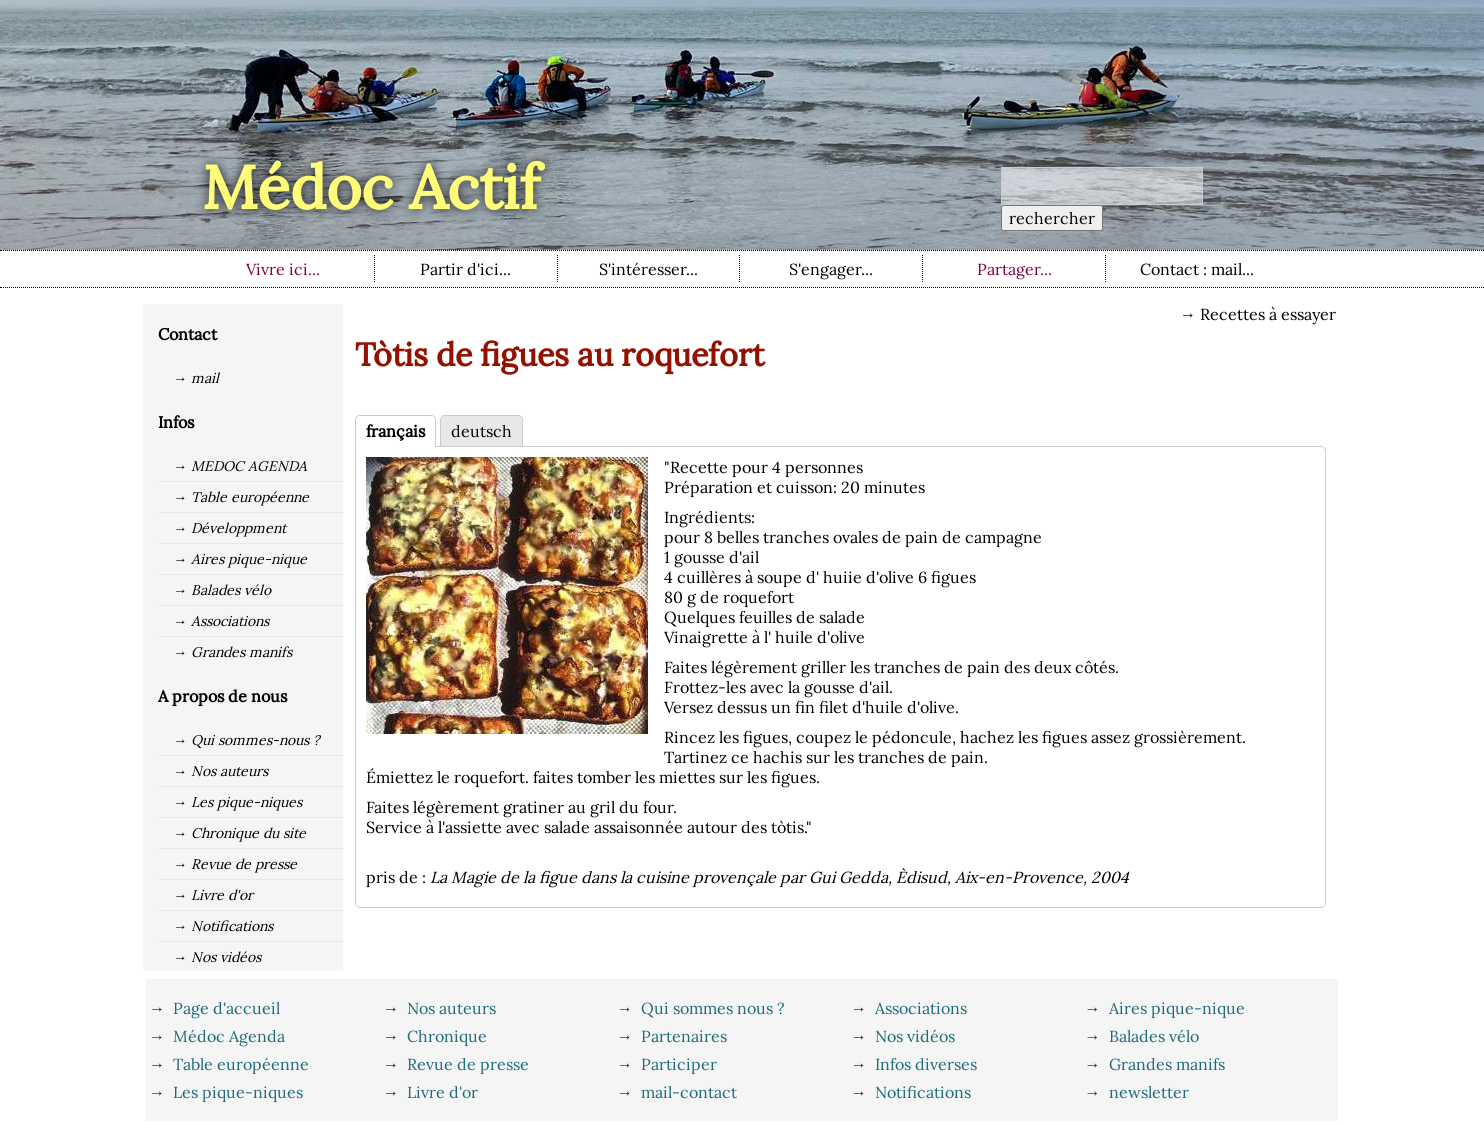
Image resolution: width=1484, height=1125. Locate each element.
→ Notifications (223, 926)
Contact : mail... (1197, 269)
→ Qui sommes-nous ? (246, 740)
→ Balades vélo (222, 590)
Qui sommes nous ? (713, 1008)
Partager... (1014, 269)
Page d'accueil (226, 1008)
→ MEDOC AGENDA (240, 466)
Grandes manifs (1167, 1064)
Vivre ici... (283, 269)
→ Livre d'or (213, 895)
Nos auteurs (451, 1008)
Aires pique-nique (1177, 1008)
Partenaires (684, 1036)
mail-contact (689, 1092)
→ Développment (229, 528)
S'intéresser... (648, 269)
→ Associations (221, 621)
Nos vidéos (915, 1036)
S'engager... (831, 269)
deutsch (481, 431)
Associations (921, 1008)
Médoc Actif (370, 187)
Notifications (923, 1092)
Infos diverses (926, 1064)
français (395, 431)
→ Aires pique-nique (240, 559)
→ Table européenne (241, 497)
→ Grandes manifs (232, 652)
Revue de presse (468, 1064)
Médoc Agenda (229, 1036)
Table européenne (241, 1064)
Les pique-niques (238, 1092)
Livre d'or (442, 1092)
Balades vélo (1154, 1036)
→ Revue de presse (235, 864)
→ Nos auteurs (220, 771)
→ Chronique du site (239, 833)
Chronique (447, 1036)
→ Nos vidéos (217, 957)
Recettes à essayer (1268, 314)
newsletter (1149, 1092)
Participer (679, 1064)
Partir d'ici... (465, 269)
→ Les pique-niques (237, 802)
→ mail (196, 378)
